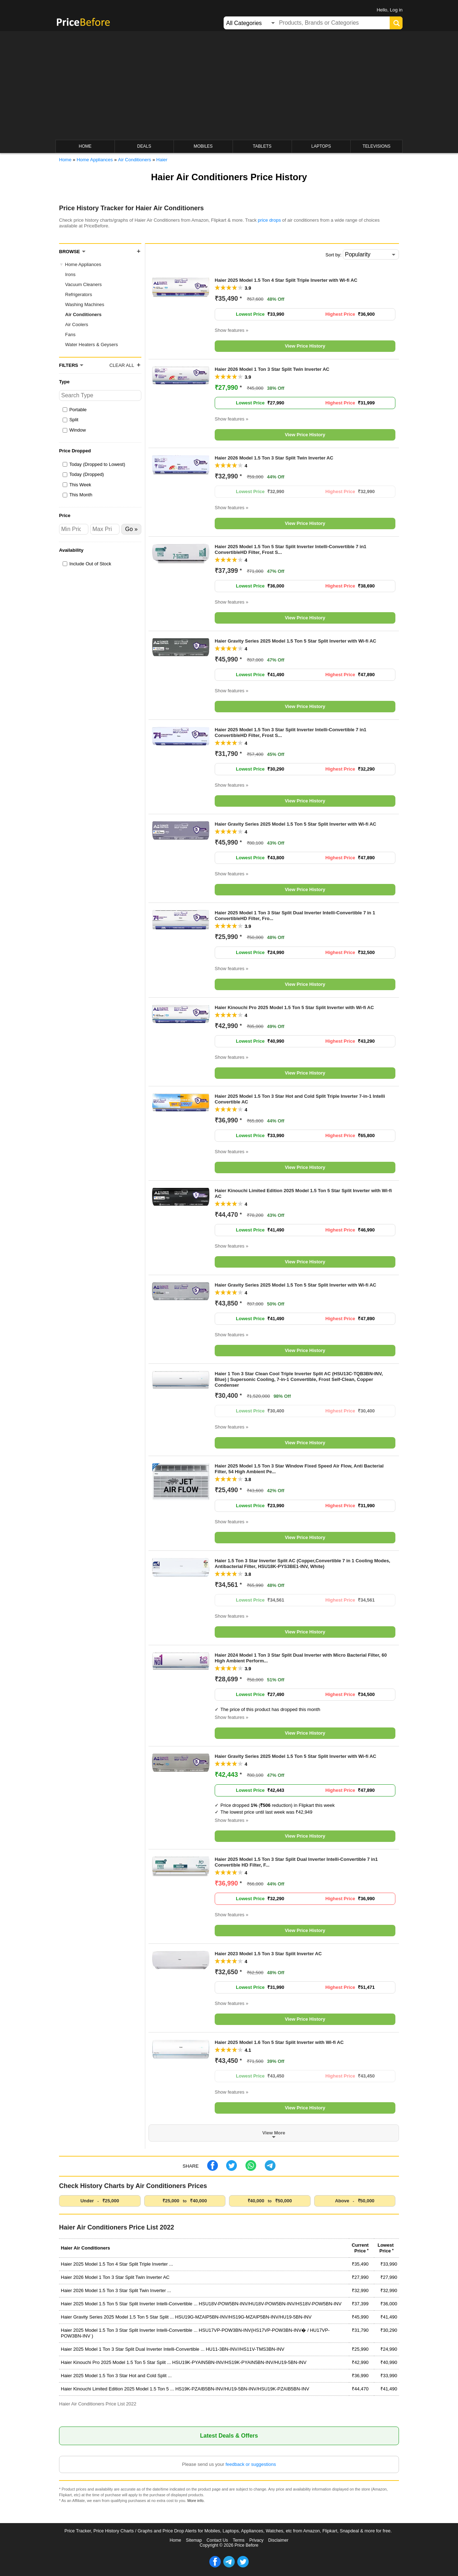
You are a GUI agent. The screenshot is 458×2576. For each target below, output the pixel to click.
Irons (70, 274)
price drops (269, 220)
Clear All (121, 365)
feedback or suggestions (250, 2464)
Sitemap (194, 2540)
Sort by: (334, 254)
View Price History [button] (305, 346)
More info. (196, 2500)
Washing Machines (84, 304)
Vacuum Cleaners (83, 284)
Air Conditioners (83, 314)
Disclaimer (278, 2540)
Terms (238, 2540)
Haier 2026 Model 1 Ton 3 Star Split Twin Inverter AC (272, 369)
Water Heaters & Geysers (91, 344)
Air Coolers (76, 324)
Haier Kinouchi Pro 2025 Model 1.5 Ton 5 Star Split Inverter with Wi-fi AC (294, 1007)
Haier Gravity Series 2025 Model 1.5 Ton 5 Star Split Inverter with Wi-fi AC (295, 641)
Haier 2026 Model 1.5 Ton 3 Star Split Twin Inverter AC (274, 458)
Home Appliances (83, 264)
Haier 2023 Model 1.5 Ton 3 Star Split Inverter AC (268, 1953)
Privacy (256, 2540)
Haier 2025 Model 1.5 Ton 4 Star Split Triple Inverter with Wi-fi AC (286, 280)
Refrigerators (78, 294)
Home (175, 2540)
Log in (396, 10)
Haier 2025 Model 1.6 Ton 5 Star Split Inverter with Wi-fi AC (279, 2042)
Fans (70, 334)
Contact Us (217, 2540)
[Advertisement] (229, 86)
